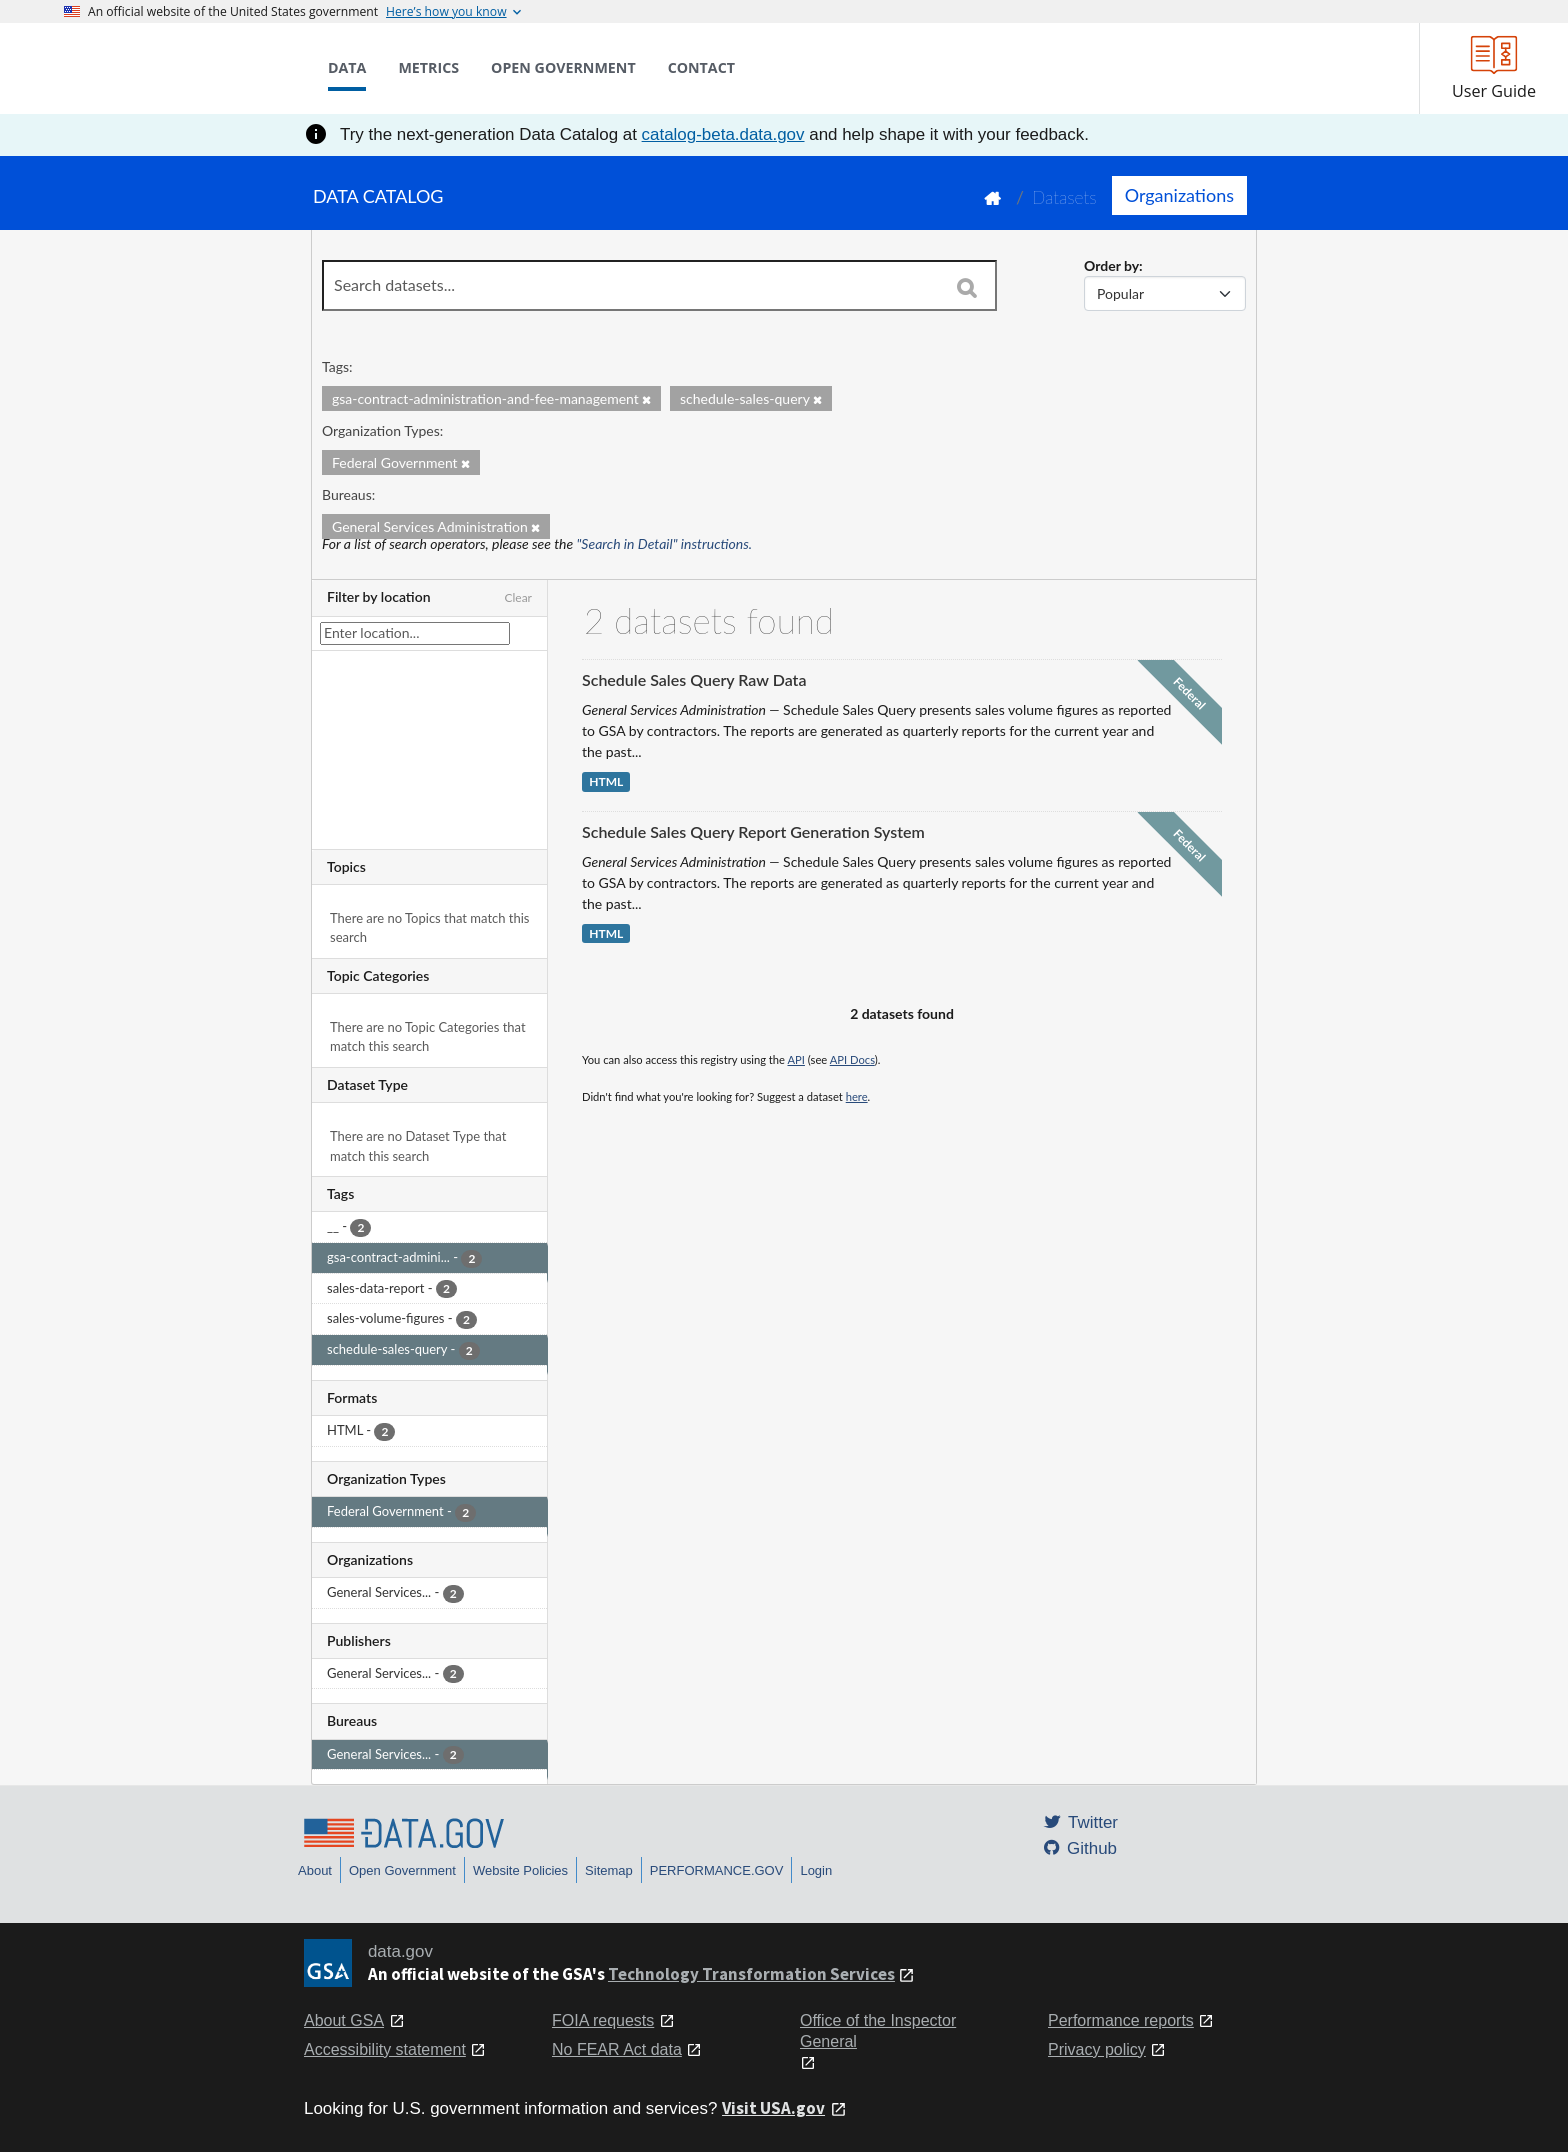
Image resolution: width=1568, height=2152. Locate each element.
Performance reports (1121, 2020)
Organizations (1179, 195)
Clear (518, 597)
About (315, 1870)
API (796, 1059)
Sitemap (609, 1870)
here (857, 1096)
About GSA (344, 2020)
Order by (1111, 265)
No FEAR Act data (617, 2049)
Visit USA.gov (773, 2108)
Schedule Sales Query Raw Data (694, 679)
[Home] (164, 68)
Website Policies (520, 1870)
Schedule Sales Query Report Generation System (753, 831)
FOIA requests (603, 2020)
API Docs (852, 1059)
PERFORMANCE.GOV (717, 1870)
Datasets (1064, 197)
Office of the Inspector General (878, 2031)
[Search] (967, 287)
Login (816, 1870)
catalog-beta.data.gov (723, 134)
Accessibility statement (385, 2049)
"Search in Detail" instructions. (665, 543)
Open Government (402, 1870)
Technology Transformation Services (751, 1974)
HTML (606, 781)
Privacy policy (1097, 2049)
